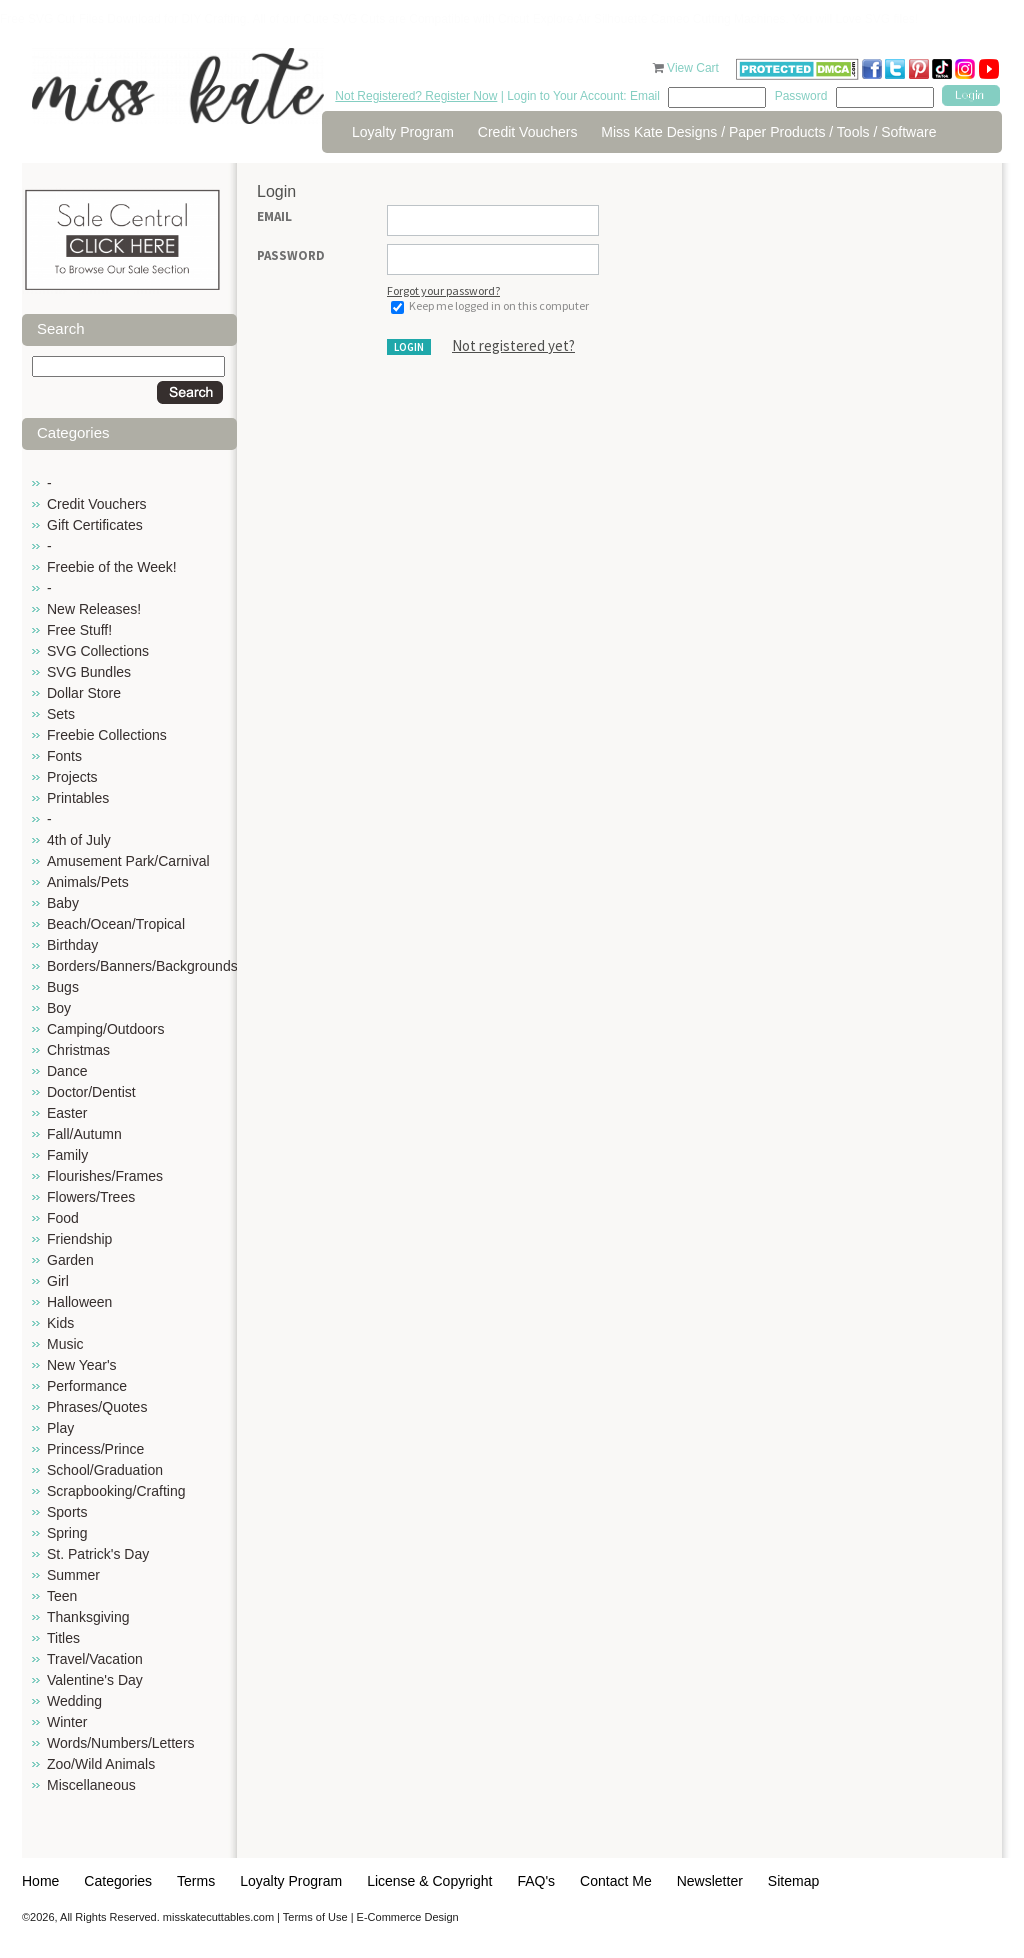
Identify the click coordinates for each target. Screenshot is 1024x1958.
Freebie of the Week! (112, 567)
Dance (67, 1071)
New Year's (82, 1365)
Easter (67, 1113)
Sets (61, 714)
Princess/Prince (95, 1449)
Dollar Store (84, 693)
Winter (67, 1722)
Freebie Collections (107, 735)
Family (67, 1155)
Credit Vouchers (528, 132)
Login (409, 347)
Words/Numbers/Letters (121, 1743)
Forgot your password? (443, 290)
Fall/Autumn (84, 1134)
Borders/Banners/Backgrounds (142, 966)
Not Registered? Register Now (416, 96)
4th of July (79, 840)
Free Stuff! (79, 630)
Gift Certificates (95, 525)
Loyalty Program (403, 132)
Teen (62, 1596)
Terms (196, 1881)
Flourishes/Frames (105, 1176)
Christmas (78, 1050)
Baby (63, 903)
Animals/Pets (88, 882)
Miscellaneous (91, 1785)
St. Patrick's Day (98, 1554)
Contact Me (616, 1881)
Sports (67, 1512)
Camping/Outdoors (106, 1029)
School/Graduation (105, 1470)
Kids (60, 1323)
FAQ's (536, 1881)
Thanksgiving (88, 1617)
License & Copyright (429, 1881)
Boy (59, 1008)
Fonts (64, 756)
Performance (87, 1386)
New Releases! (94, 609)
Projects (72, 777)
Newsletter (710, 1881)
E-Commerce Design (408, 1917)
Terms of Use (315, 1917)
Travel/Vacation (95, 1659)
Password (291, 255)
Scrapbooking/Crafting (116, 1491)
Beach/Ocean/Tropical (116, 924)
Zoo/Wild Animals (101, 1764)
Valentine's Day (95, 1680)
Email (274, 216)
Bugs (63, 987)
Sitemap (793, 1881)
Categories (118, 1881)
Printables (78, 798)
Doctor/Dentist (91, 1092)
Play (60, 1428)
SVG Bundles (89, 672)
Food (63, 1218)
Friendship (79, 1239)
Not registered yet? (513, 345)
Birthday (72, 945)
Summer (73, 1575)
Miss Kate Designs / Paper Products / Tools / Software (768, 132)
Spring (67, 1533)
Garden (70, 1260)
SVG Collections (98, 651)
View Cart (694, 68)
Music (65, 1344)
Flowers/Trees (91, 1197)
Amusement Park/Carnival (128, 861)
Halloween (79, 1302)
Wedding (74, 1701)
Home (40, 1881)
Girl (58, 1281)
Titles (63, 1638)
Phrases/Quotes (97, 1407)
